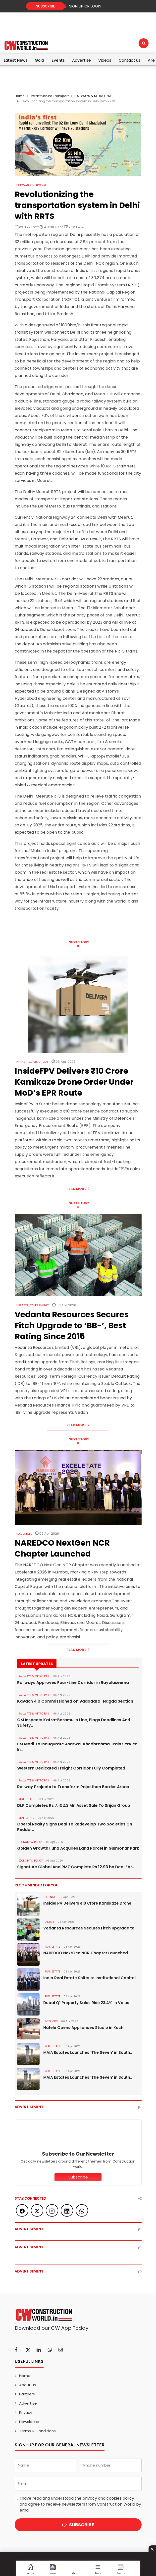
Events (58, 60)
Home (20, 96)
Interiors (51, 2021)
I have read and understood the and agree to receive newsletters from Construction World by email (80, 2504)
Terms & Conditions (37, 2430)
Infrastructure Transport (50, 96)
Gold (39, 60)
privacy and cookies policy (108, 2498)
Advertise (81, 60)
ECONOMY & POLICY (30, 1842)
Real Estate (24, 1534)
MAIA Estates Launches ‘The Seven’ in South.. (87, 2052)
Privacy (25, 2412)
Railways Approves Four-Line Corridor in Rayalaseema (73, 1682)
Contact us (129, 60)
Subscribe (45, 6)
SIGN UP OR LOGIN (82, 6)
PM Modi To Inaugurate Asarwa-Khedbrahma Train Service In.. (77, 1746)
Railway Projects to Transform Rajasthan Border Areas (73, 1787)
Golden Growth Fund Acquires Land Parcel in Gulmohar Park (78, 1848)
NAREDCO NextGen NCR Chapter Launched (85, 1953)
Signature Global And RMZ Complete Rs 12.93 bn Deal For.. (75, 1867)
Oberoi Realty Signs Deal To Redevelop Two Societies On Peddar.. (74, 1826)
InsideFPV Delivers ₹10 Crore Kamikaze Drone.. (88, 1903)
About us (27, 2384)
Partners (27, 2394)
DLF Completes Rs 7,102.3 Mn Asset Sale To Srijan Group (73, 1805)
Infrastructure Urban (32, 1062)
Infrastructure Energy (32, 1305)
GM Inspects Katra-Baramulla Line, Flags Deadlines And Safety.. (73, 1722)
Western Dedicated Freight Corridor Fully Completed (71, 1768)
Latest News (15, 60)
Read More (78, 1188)
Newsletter (29, 2421)
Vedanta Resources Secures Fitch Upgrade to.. (89, 1928)
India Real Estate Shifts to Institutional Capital (89, 1977)
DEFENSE (50, 1897)
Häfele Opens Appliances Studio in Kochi (83, 2027)
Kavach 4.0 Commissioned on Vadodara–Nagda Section (75, 1701)
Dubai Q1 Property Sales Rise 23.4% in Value (86, 2002)
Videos (104, 60)
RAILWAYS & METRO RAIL (93, 96)
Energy (49, 1922)
